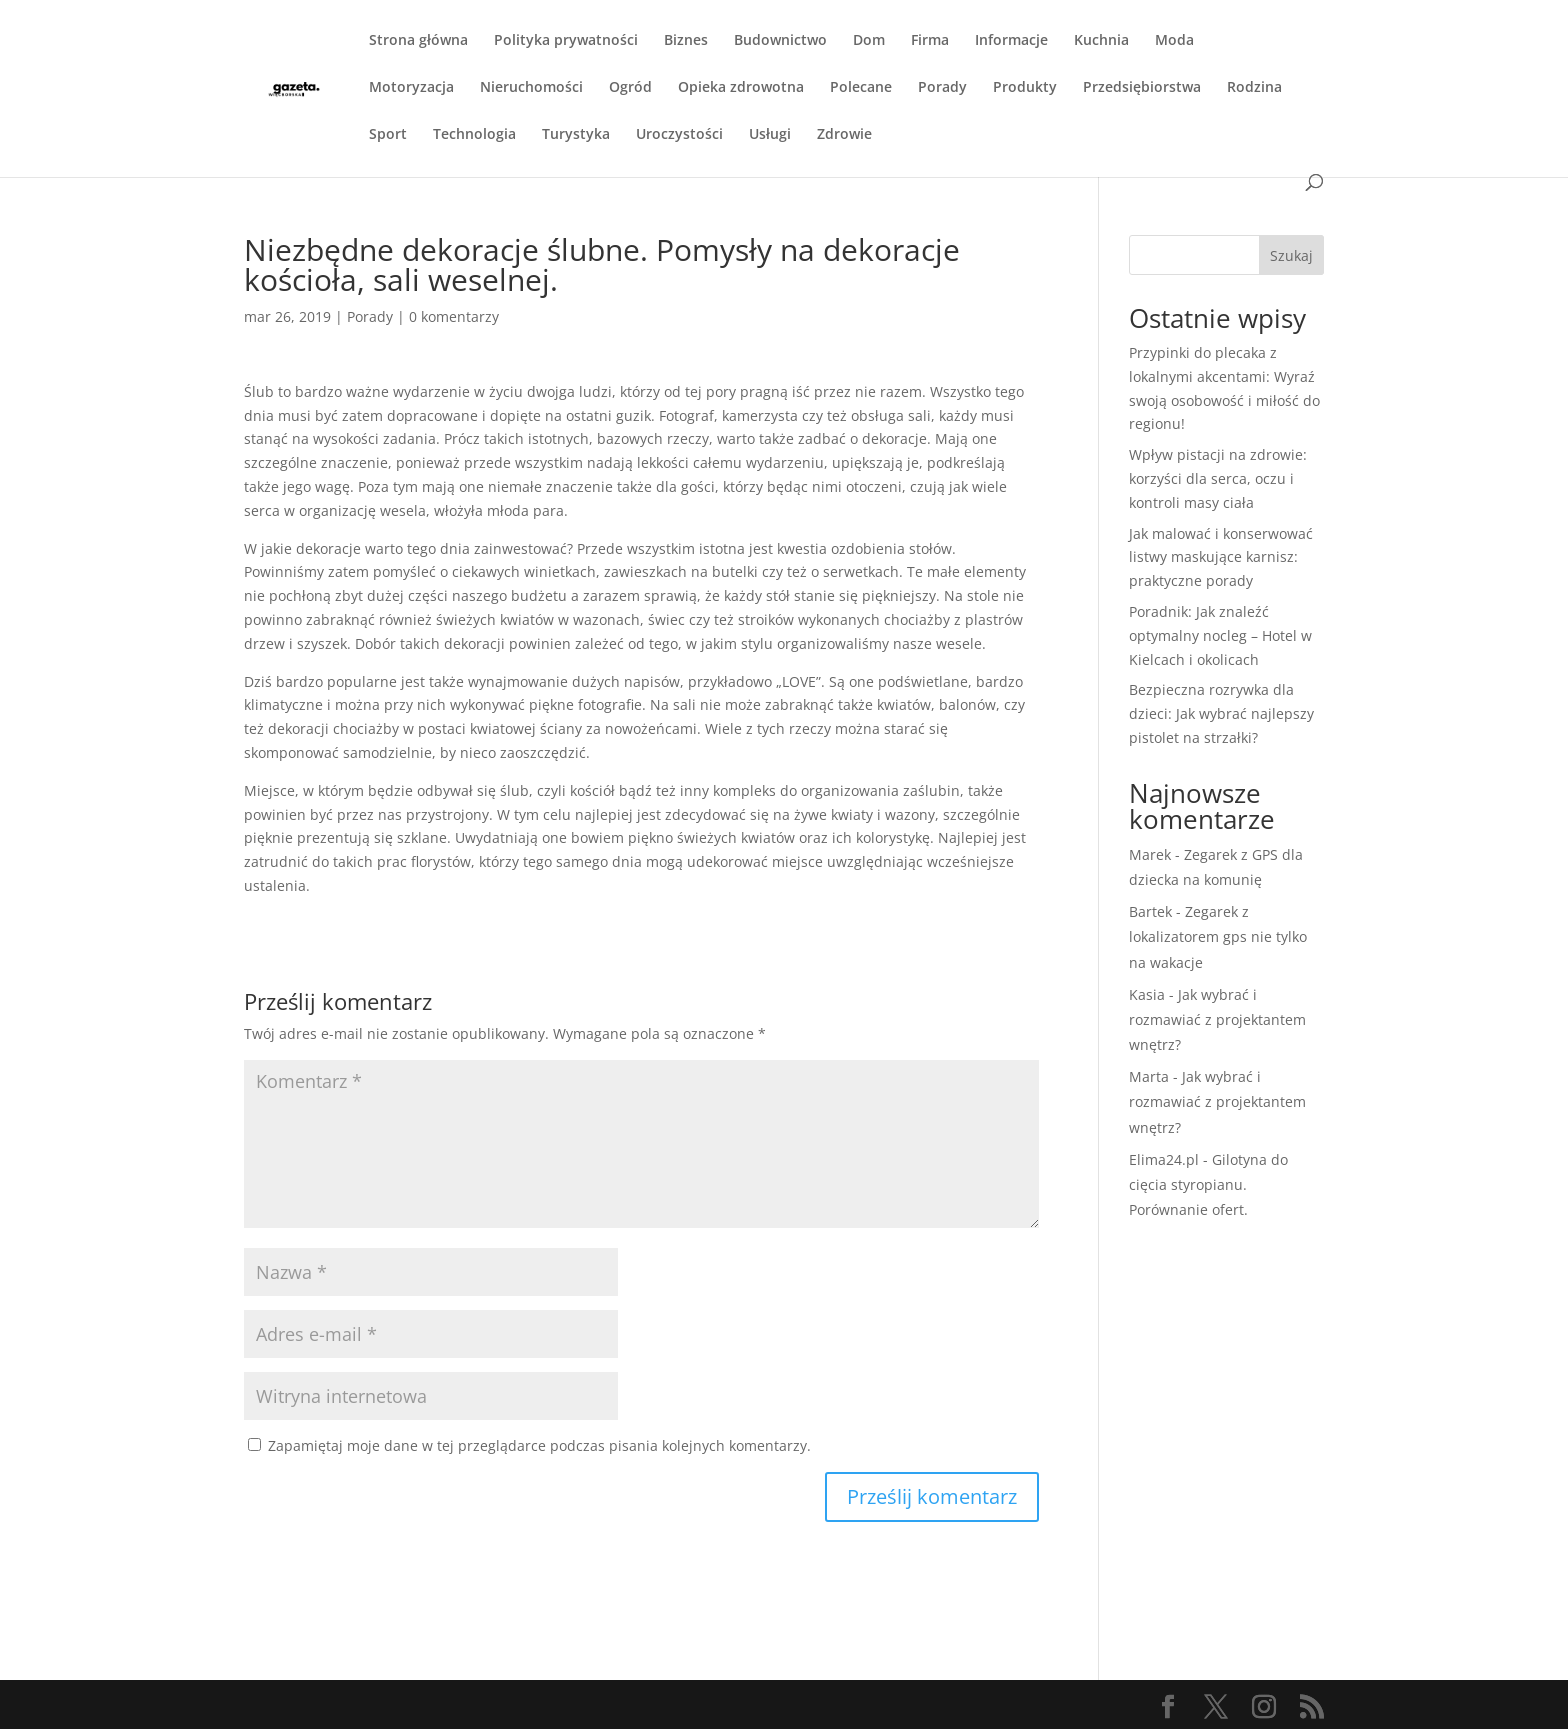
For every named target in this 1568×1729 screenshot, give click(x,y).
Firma (930, 41)
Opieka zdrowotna (741, 88)
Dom (869, 41)
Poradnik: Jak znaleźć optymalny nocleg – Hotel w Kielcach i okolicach (1220, 635)
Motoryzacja (411, 88)
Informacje (1011, 41)
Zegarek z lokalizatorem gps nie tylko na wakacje (1218, 936)
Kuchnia (1101, 41)
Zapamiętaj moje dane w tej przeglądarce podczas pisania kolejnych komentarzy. (539, 1445)
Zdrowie (844, 135)
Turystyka (576, 135)
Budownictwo (780, 41)
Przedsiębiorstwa (1142, 88)
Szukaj (1291, 255)
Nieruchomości (531, 88)
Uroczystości (679, 135)
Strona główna (418, 41)
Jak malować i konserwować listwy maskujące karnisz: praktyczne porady (1221, 557)
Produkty (1025, 88)
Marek (1150, 854)
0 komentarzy (454, 316)
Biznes (686, 41)
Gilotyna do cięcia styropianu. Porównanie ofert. (1208, 1184)
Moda (1174, 41)
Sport (388, 135)
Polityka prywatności (566, 41)
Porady (942, 88)
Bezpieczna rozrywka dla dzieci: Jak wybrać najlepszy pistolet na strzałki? (1221, 713)
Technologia (474, 135)
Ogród (630, 88)
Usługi (770, 135)
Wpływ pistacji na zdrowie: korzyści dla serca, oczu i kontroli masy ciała (1218, 478)
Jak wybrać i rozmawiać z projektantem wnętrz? (1217, 1019)
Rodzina (1254, 88)
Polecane (861, 88)
